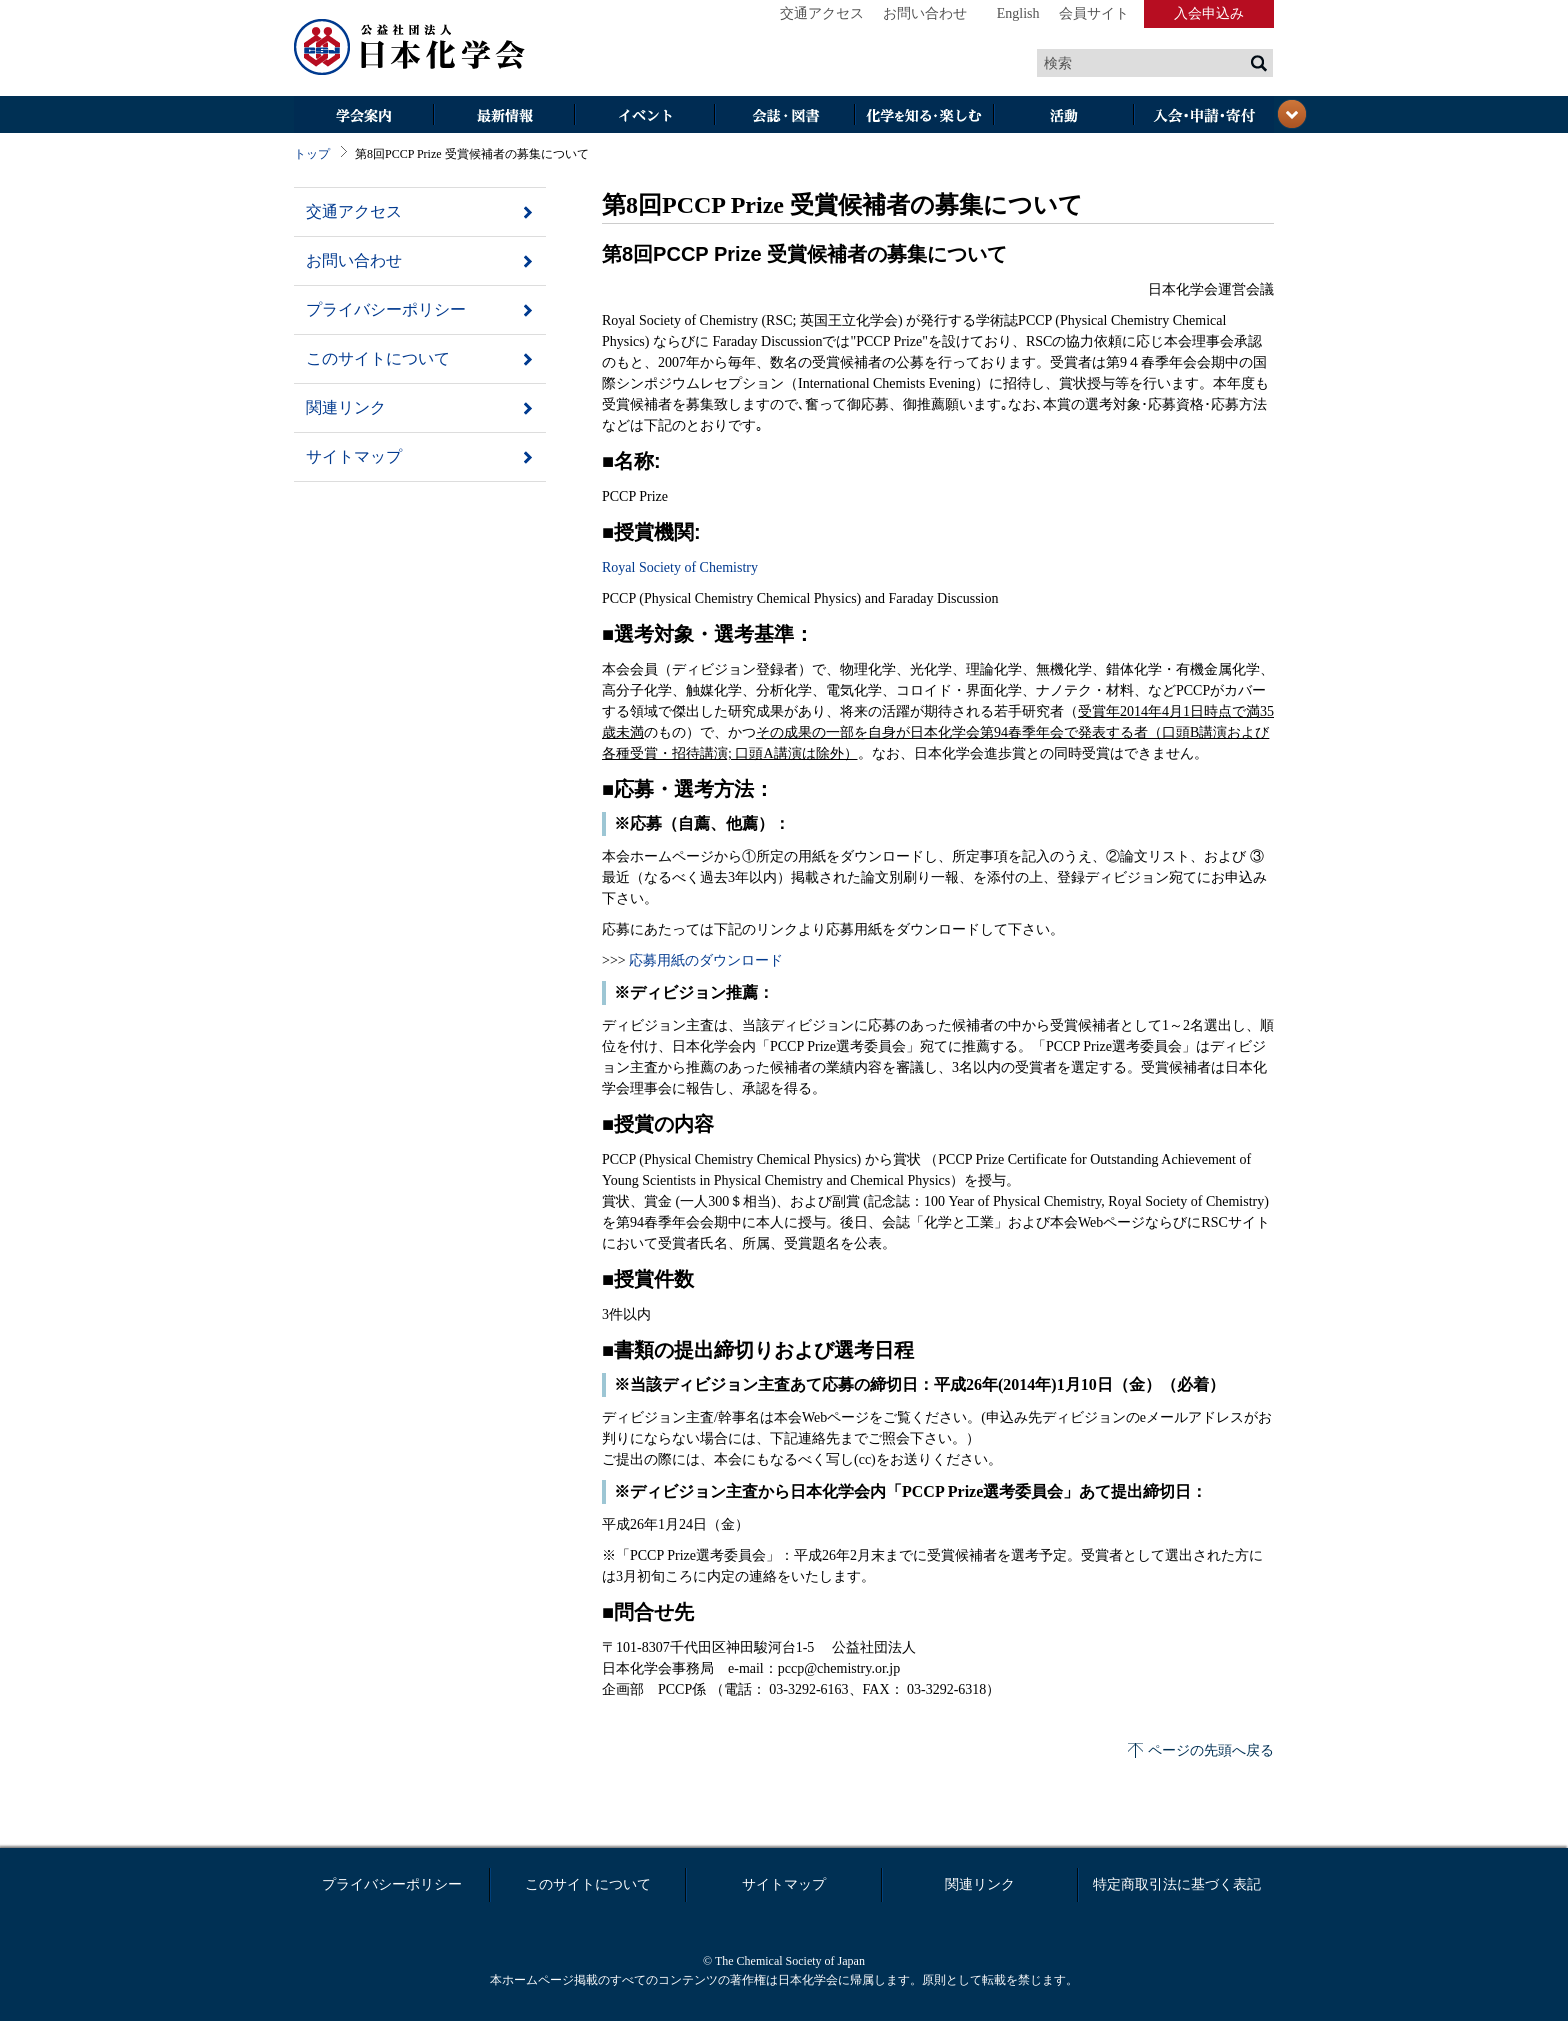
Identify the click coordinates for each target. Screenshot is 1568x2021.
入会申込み (1209, 13)
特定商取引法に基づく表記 (1177, 1884)
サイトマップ (354, 456)
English (1018, 13)
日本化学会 (410, 48)
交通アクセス (822, 13)
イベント (644, 116)
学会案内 (364, 116)
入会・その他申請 (1204, 116)
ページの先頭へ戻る (1211, 1750)
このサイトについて (378, 358)
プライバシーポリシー (386, 309)
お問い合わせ (925, 13)
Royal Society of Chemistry (680, 567)
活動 (1064, 116)
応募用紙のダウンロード (706, 960)
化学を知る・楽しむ (924, 116)
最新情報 (504, 116)
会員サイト (1094, 13)
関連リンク (346, 407)
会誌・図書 (784, 116)
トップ (312, 154)
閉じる (1292, 114)
